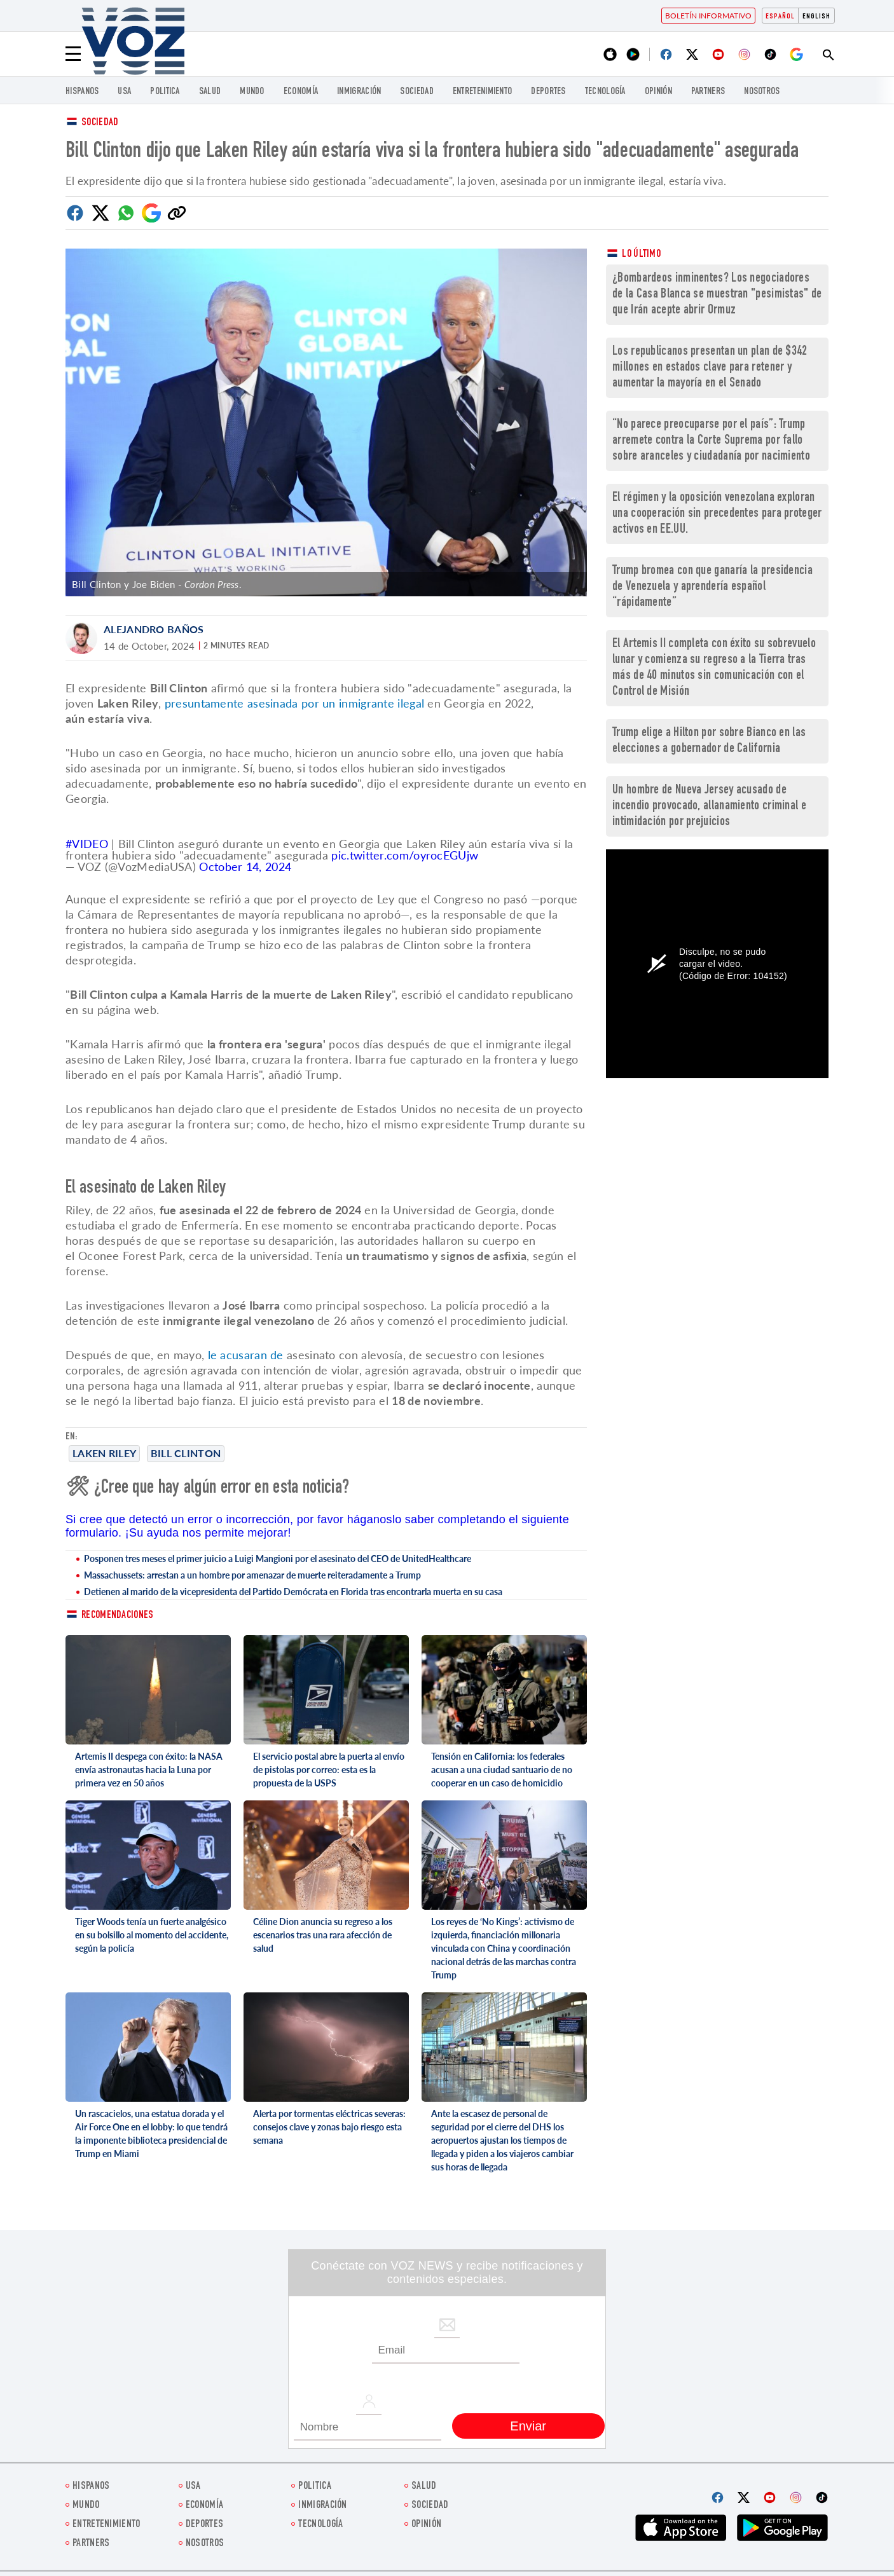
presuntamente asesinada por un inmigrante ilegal (294, 703)
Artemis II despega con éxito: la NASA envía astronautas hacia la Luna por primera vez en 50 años (149, 1769)
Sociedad (416, 92)
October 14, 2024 (245, 867)
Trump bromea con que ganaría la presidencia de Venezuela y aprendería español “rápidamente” (712, 587)
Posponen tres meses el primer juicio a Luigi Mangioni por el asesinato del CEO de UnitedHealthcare (277, 1558)
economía (301, 92)
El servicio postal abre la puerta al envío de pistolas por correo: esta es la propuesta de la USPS (328, 1769)
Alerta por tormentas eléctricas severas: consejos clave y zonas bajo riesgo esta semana (329, 2127)
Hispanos (82, 92)
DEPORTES (548, 92)
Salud (210, 92)
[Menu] (73, 54)
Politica (164, 92)
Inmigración (359, 92)
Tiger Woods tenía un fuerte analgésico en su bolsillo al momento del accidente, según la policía (151, 1935)
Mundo (252, 92)
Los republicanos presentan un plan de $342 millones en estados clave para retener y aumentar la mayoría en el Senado (710, 367)
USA (124, 92)
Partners (708, 92)
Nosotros (762, 92)
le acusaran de (246, 1355)
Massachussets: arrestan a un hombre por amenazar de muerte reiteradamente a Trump (252, 1575)
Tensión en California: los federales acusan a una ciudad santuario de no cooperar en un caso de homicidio (501, 1769)
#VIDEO (86, 844)
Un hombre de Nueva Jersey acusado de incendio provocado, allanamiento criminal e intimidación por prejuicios (709, 806)
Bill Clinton (186, 1453)
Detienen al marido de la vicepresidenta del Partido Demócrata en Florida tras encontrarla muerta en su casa (293, 1591)
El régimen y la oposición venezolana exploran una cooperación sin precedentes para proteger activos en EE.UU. (717, 514)
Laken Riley (104, 1453)
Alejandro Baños (154, 629)
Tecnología (605, 92)
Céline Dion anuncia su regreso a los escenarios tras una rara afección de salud (322, 1935)
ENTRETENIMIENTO (482, 92)
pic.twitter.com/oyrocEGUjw (404, 855)
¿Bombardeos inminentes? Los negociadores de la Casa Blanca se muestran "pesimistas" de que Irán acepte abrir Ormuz (717, 294)
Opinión (658, 92)
